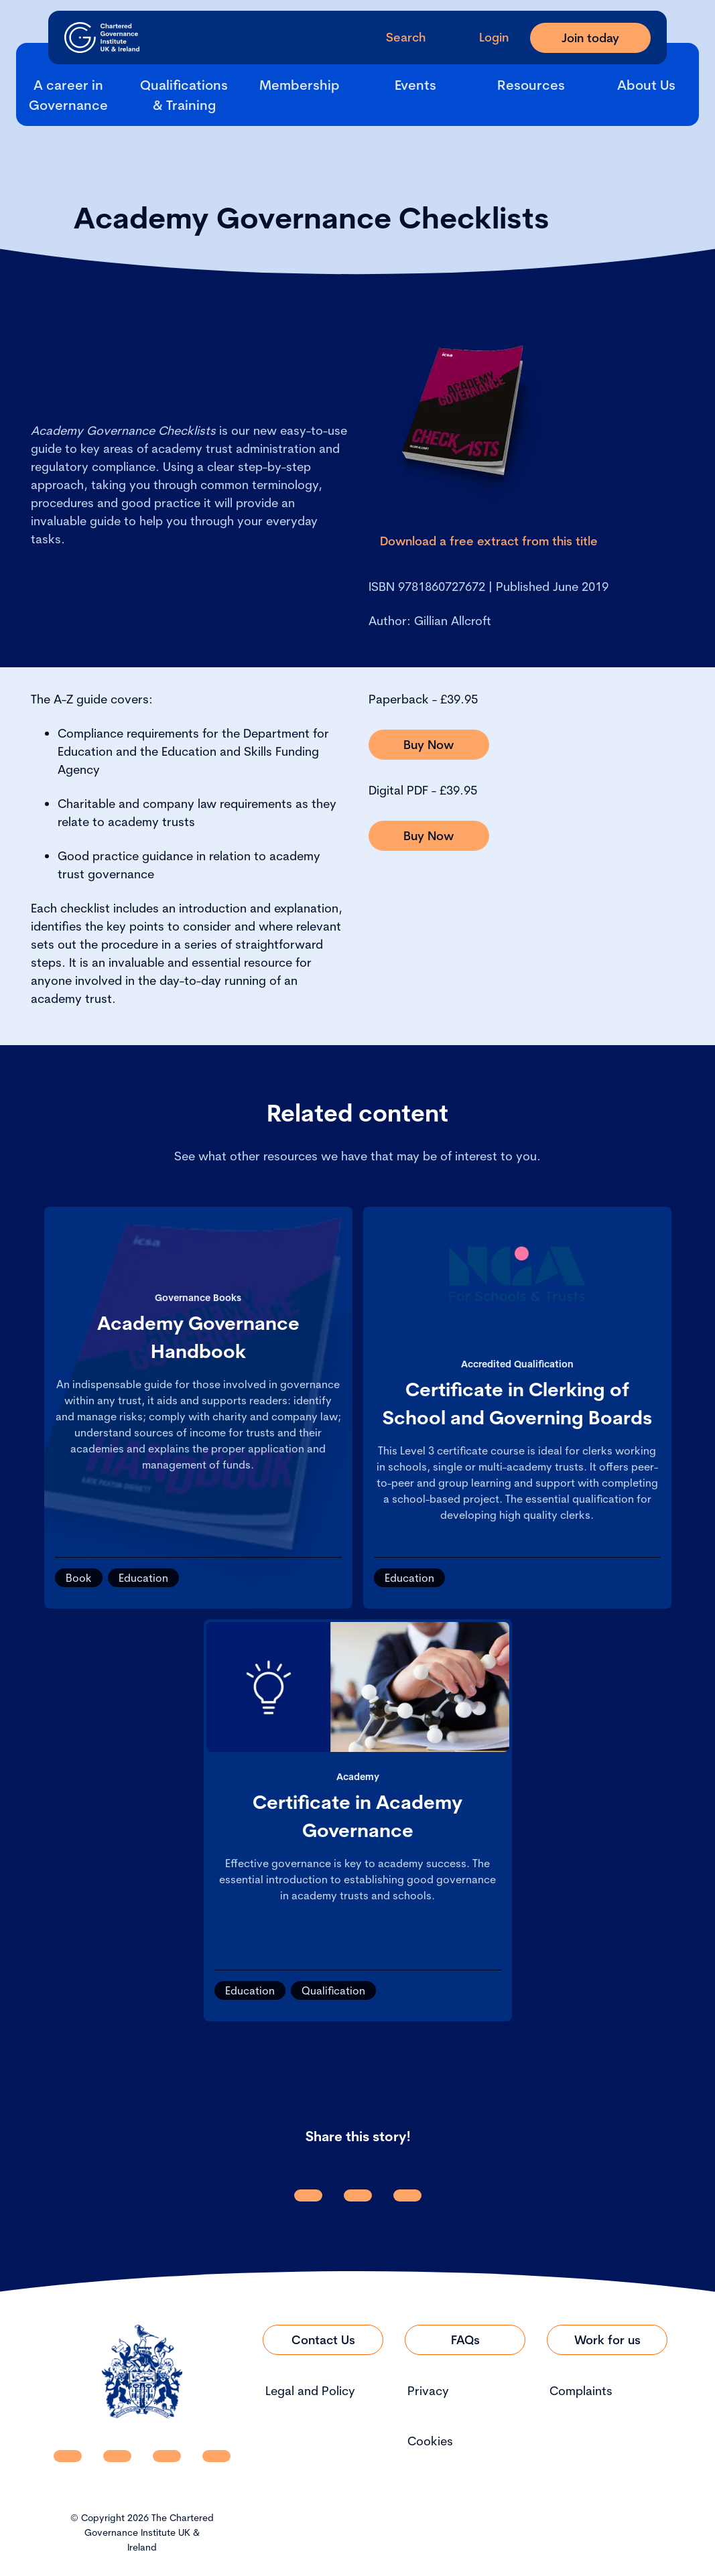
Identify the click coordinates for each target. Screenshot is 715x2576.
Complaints (580, 2390)
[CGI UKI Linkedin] (68, 2456)
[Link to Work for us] (607, 2340)
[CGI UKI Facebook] (117, 2456)
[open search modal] (395, 37)
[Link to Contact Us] (323, 2340)
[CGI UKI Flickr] (216, 2456)
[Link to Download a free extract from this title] (489, 541)
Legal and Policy (310, 2390)
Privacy (428, 2390)
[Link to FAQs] (465, 2340)
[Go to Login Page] (483, 37)
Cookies (430, 2441)
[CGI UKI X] (167, 2456)
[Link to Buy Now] (429, 745)
